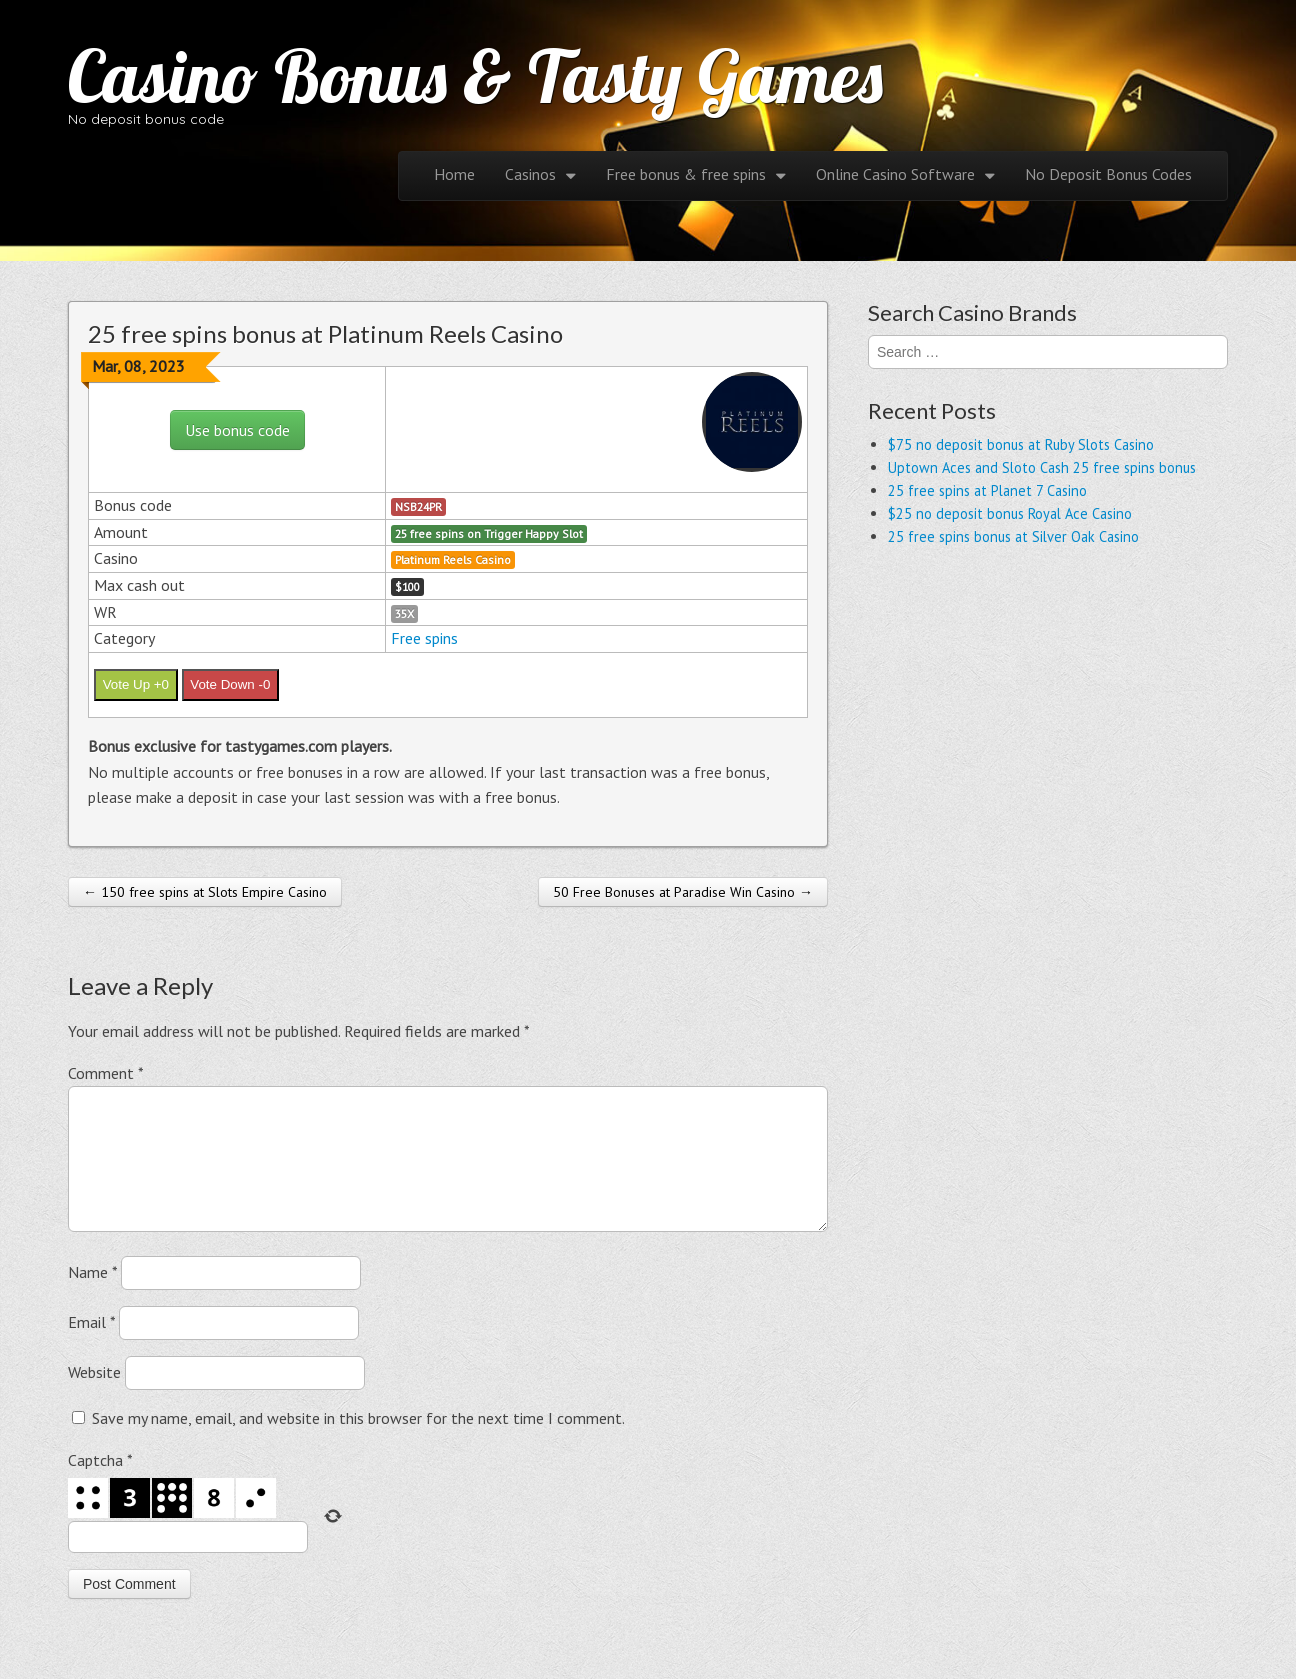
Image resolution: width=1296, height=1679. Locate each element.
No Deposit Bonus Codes (1108, 174)
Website (94, 1396)
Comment (105, 1073)
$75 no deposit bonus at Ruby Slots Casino (1021, 444)
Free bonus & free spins (686, 174)
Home (454, 174)
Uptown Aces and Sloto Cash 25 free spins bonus (1042, 467)
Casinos (530, 174)
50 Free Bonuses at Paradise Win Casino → (683, 892)
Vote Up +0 (136, 684)
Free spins (424, 638)
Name (92, 1296)
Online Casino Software (895, 174)
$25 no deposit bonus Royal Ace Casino (1010, 513)
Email (91, 1346)
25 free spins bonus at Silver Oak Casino (1013, 536)
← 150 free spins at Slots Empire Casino (205, 892)
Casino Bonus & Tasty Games (475, 76)
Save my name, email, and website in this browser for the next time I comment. (358, 1442)
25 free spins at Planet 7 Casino (987, 490)
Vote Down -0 (230, 684)
